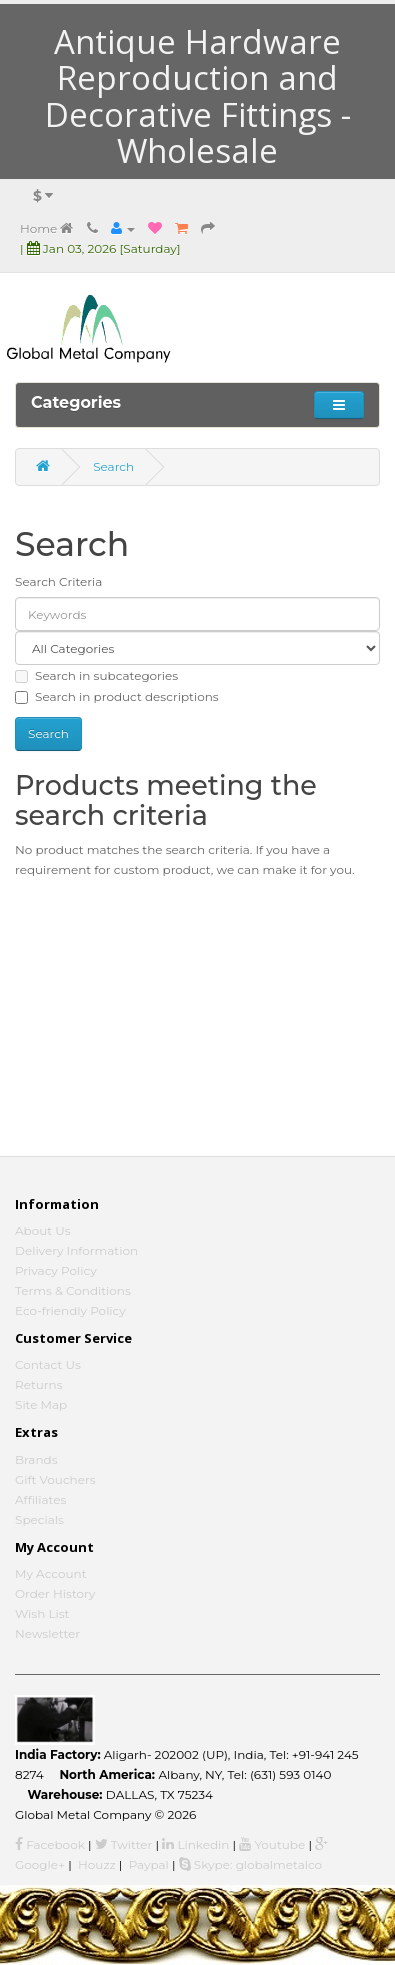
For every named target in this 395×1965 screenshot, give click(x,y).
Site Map (41, 1404)
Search (113, 466)
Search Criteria (58, 581)
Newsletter (47, 1633)
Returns (39, 1384)
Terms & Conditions (73, 1290)
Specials (39, 1519)
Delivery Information (76, 1250)
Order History (55, 1593)
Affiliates (40, 1499)
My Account (51, 1573)
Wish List (42, 1613)
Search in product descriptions (117, 696)
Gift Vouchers (55, 1479)
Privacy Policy (56, 1270)
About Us (43, 1230)
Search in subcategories (96, 675)
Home (46, 228)
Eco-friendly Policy (70, 1310)
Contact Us (48, 1364)
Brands (36, 1459)
